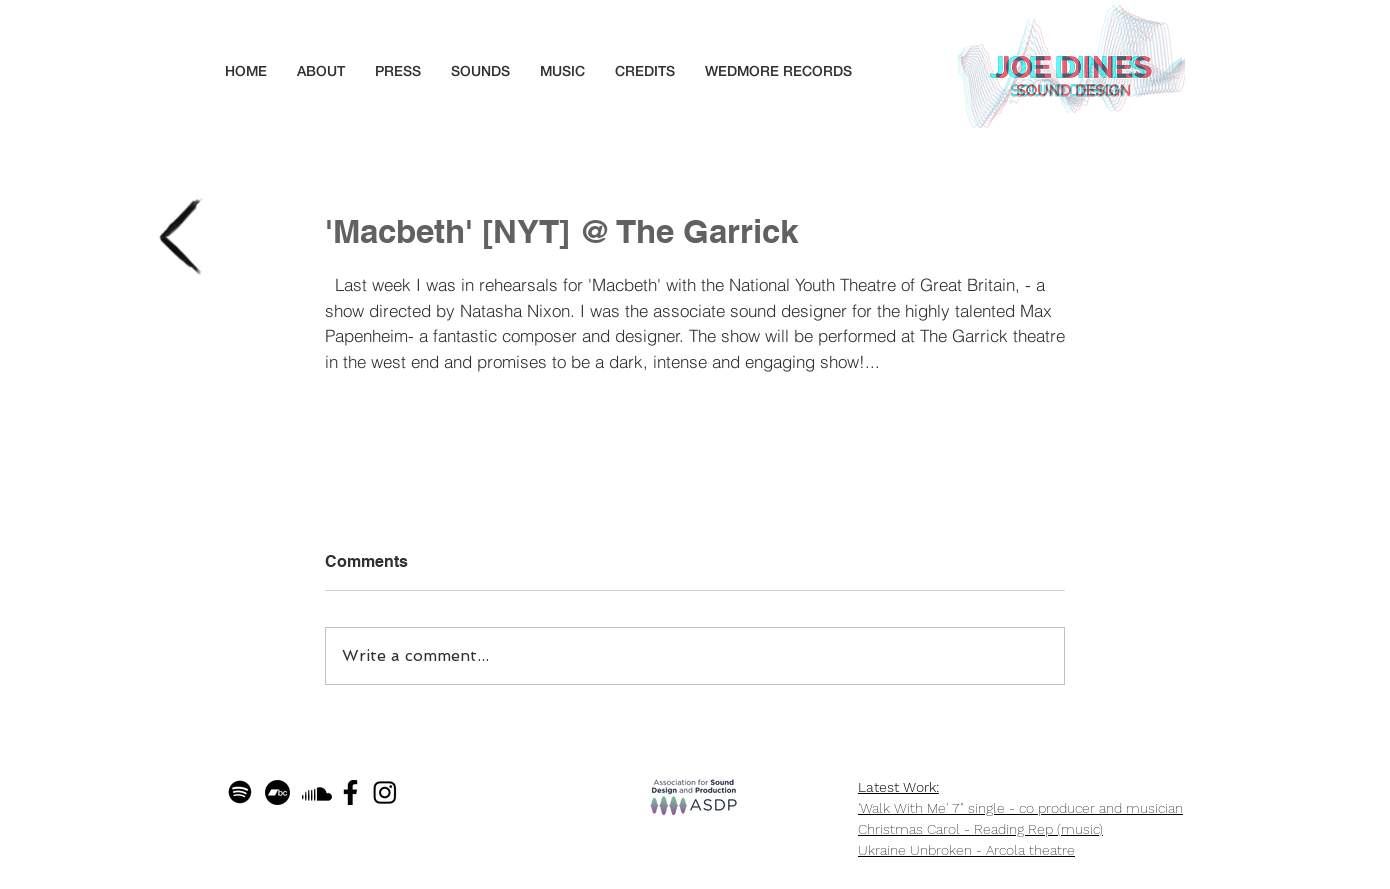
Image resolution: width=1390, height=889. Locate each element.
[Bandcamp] (277, 792)
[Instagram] (385, 792)
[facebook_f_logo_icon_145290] (350, 792)
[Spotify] (240, 792)
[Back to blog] (180, 237)
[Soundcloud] (317, 794)
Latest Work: (898, 787)
